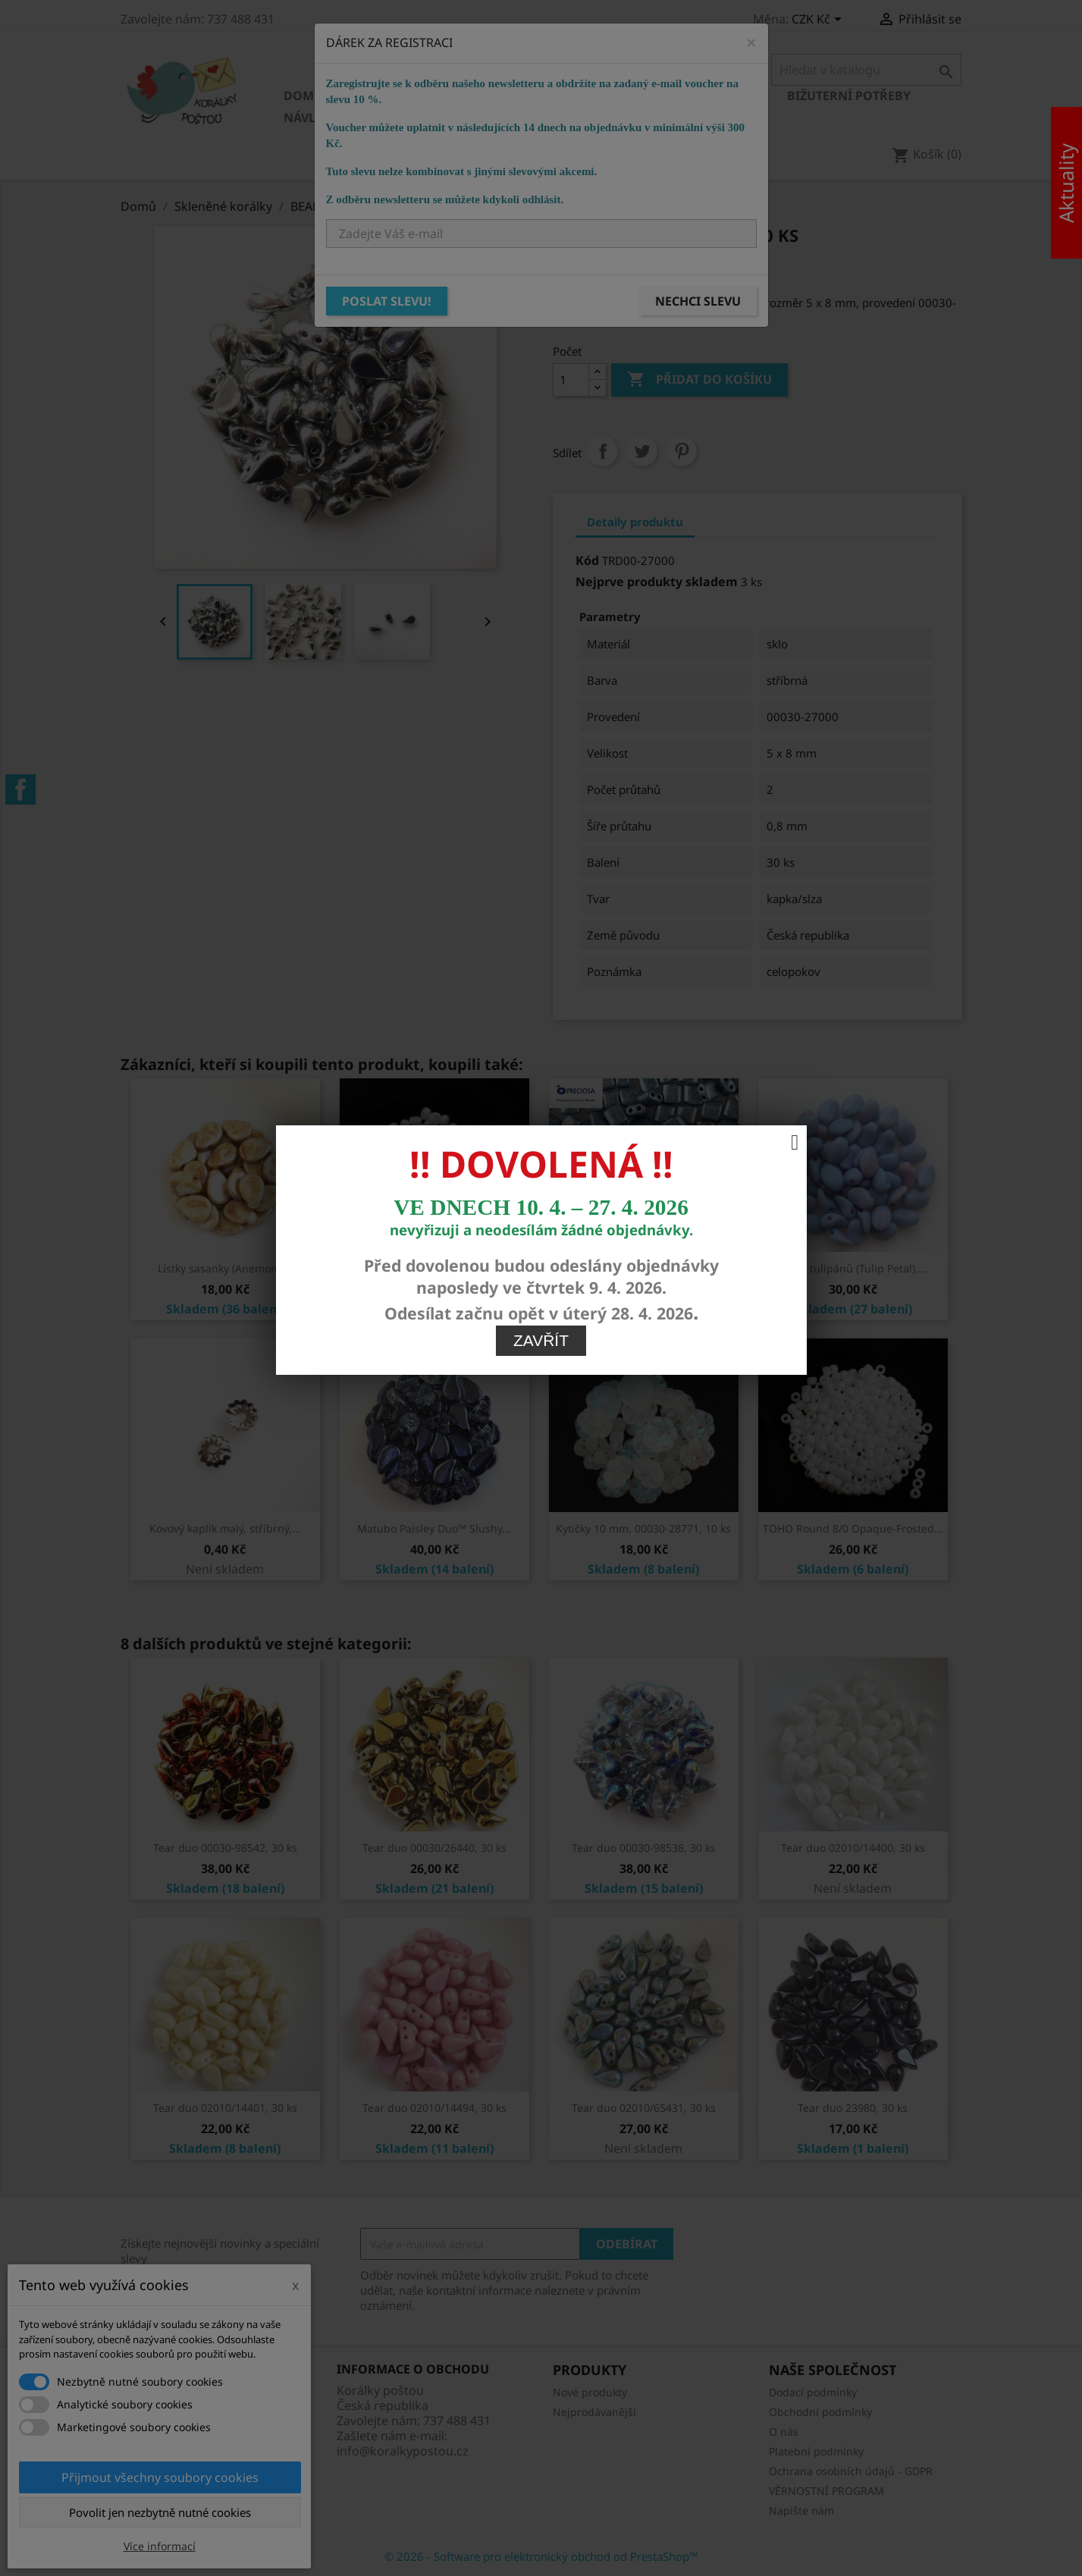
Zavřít (541, 912)
